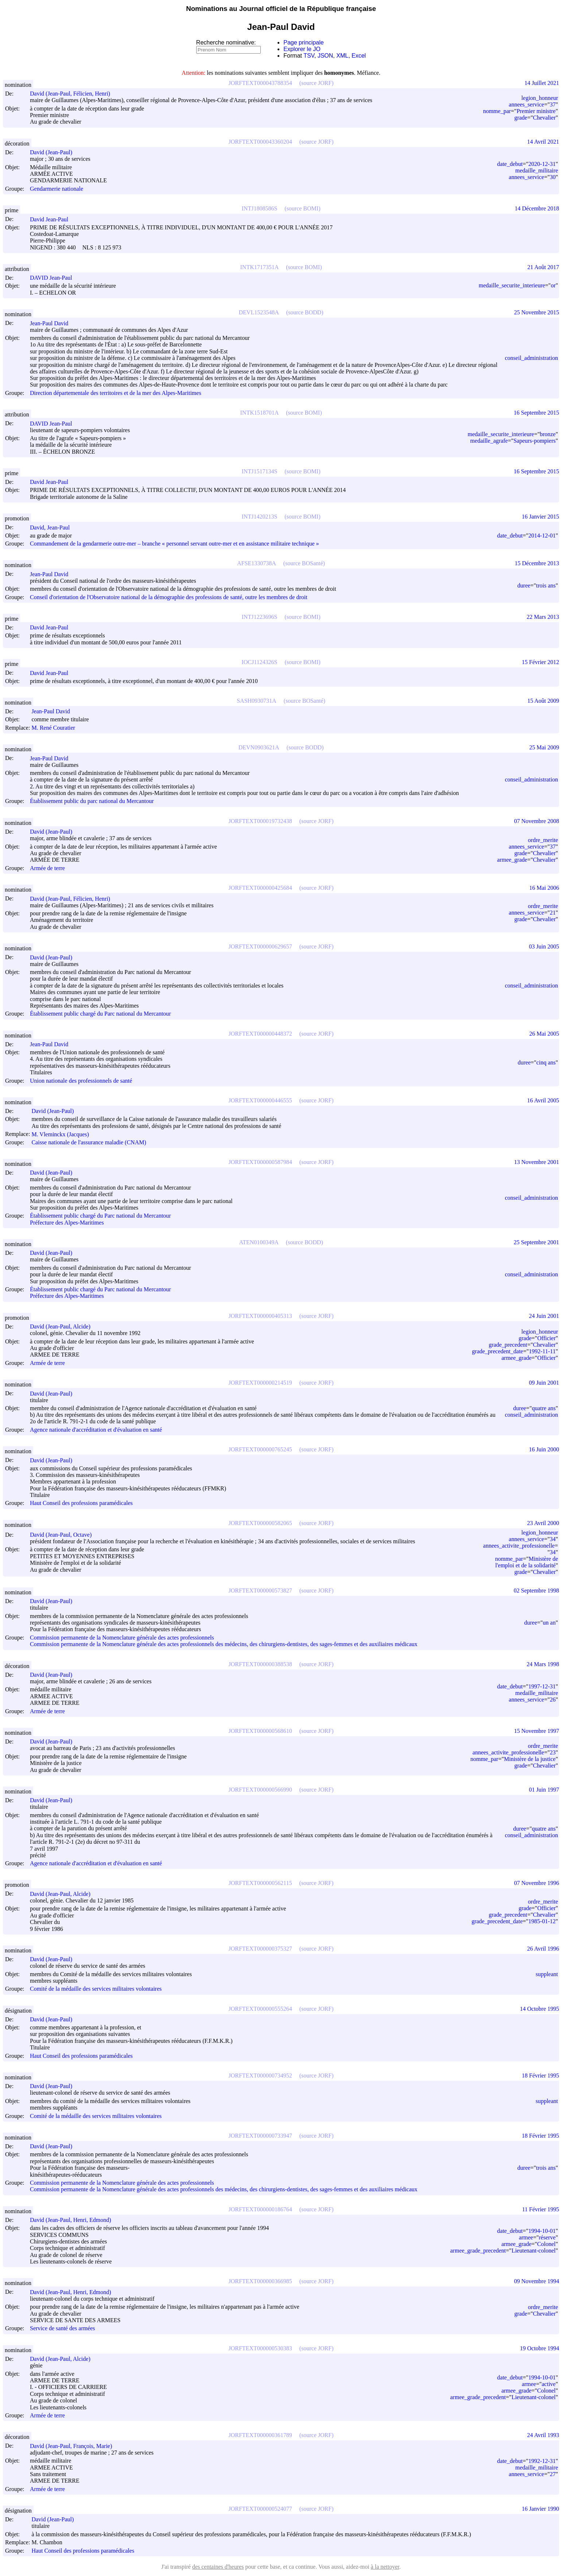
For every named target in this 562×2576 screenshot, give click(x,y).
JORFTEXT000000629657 (260, 946)
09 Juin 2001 (544, 1383)
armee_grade (512, 860)
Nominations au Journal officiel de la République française (281, 8)
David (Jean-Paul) (54, 152)
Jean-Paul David (52, 323)
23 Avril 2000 (543, 1523)
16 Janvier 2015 (540, 516)
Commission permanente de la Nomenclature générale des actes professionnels (122, 1637)
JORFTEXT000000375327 (260, 1948)
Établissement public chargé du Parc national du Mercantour (100, 1014)
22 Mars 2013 (543, 617)
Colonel (546, 2244)
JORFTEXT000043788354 (260, 83)
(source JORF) (316, 83)
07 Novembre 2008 (536, 821)
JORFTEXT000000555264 (260, 2009)
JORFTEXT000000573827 (260, 1590)
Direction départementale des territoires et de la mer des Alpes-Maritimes (115, 393)
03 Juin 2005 (544, 946)
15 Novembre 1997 (536, 1731)
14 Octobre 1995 (539, 2009)
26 (552, 1699)
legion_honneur (540, 98)
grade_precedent (508, 1345)
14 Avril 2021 (543, 142)
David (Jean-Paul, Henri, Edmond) (74, 2220)
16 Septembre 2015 (536, 413)
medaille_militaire (536, 170)
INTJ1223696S (260, 617)
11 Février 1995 (540, 2209)
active (548, 2384)
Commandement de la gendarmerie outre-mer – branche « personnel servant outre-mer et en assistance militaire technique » (174, 543)
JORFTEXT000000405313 (260, 1316)
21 (552, 912)
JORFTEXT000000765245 (260, 1449)
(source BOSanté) (304, 563)
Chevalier (544, 118)
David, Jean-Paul (53, 527)
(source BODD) (304, 312)
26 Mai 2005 (544, 1034)
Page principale (303, 42)
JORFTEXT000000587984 (260, 1162)
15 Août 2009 (543, 701)
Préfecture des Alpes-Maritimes (67, 1222)
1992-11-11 (542, 1351)
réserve (547, 2237)
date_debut (510, 164)
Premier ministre (535, 111)
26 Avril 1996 (543, 1948)
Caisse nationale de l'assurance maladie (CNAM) (88, 1142)
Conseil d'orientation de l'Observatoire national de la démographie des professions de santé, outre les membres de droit (168, 597)
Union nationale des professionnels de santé (81, 1081)
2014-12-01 (542, 535)
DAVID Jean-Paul (54, 278)
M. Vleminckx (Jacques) (63, 1134)
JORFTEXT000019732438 (260, 821)
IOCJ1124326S (259, 662)
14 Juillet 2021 (541, 83)
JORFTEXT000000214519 (260, 1383)
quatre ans (543, 1408)
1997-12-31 (542, 1686)
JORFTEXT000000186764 (260, 2209)
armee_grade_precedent (478, 2250)
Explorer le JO (301, 49)
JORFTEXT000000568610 (260, 1731)
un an (549, 1622)
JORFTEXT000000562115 (260, 1883)
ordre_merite (543, 840)
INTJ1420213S (260, 516)
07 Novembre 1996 (536, 1883)
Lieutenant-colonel (534, 2250)
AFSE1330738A (256, 563)
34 (552, 1539)
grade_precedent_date (497, 1351)
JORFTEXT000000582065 (260, 1523)
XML (342, 56)
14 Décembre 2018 (537, 208)
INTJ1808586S (260, 208)
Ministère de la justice (530, 1759)
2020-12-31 (542, 164)
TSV (308, 56)
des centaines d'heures (218, 2567)
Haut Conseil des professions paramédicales (81, 1503)
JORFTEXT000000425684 (260, 888)
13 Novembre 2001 (536, 1162)
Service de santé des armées (62, 2328)
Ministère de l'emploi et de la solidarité (526, 1562)
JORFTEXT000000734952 (260, 2075)
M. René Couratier (56, 728)
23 (552, 1752)
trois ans (546, 585)
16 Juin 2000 (544, 1449)
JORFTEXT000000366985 (260, 2281)
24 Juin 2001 (544, 1316)
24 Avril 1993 (543, 2435)
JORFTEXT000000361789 (260, 2435)
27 (552, 2474)
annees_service (526, 104)
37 (552, 104)
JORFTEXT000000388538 (260, 1664)
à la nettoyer (385, 2567)
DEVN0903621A (259, 747)
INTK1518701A (259, 413)
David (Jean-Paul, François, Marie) (74, 2446)
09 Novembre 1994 (536, 2281)
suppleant (547, 1974)
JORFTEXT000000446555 (260, 1100)
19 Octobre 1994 (539, 2348)
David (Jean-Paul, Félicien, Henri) (73, 93)
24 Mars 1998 (543, 1664)
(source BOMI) (302, 208)
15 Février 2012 (540, 662)
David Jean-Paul (52, 219)
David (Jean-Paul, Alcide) (63, 1326)
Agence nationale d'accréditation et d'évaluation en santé (96, 1430)
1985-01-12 (542, 1921)
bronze (548, 434)
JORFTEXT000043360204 (260, 142)
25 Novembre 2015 (536, 312)
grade (520, 118)
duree (524, 585)
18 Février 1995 (540, 2075)
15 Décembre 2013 (537, 563)
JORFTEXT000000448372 (260, 1034)
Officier (546, 1338)
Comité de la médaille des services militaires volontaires (96, 1989)
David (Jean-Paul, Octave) (64, 1535)
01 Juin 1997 (544, 1789)
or (553, 285)
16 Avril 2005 (543, 1100)
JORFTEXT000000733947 (260, 2136)
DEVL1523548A (259, 312)
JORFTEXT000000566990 (260, 1789)
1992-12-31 (542, 2461)
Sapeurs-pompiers (534, 441)
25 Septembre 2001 (536, 1242)
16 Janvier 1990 (540, 2509)
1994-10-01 (542, 2231)
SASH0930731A (256, 701)
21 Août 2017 (543, 267)
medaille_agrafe (489, 441)
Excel (359, 56)
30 (552, 177)
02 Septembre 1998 (536, 1590)
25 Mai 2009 (544, 747)
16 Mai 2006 (544, 888)
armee (526, 2237)
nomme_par (497, 111)
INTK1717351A (259, 267)
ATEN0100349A (258, 1242)
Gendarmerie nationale (56, 189)
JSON (325, 56)
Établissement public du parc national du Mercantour (92, 801)
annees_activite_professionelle (519, 1546)
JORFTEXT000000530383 (260, 2348)
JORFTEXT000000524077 (260, 2509)
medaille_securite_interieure (511, 285)
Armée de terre (47, 868)
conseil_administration (531, 358)
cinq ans (546, 1062)
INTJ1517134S (260, 471)
